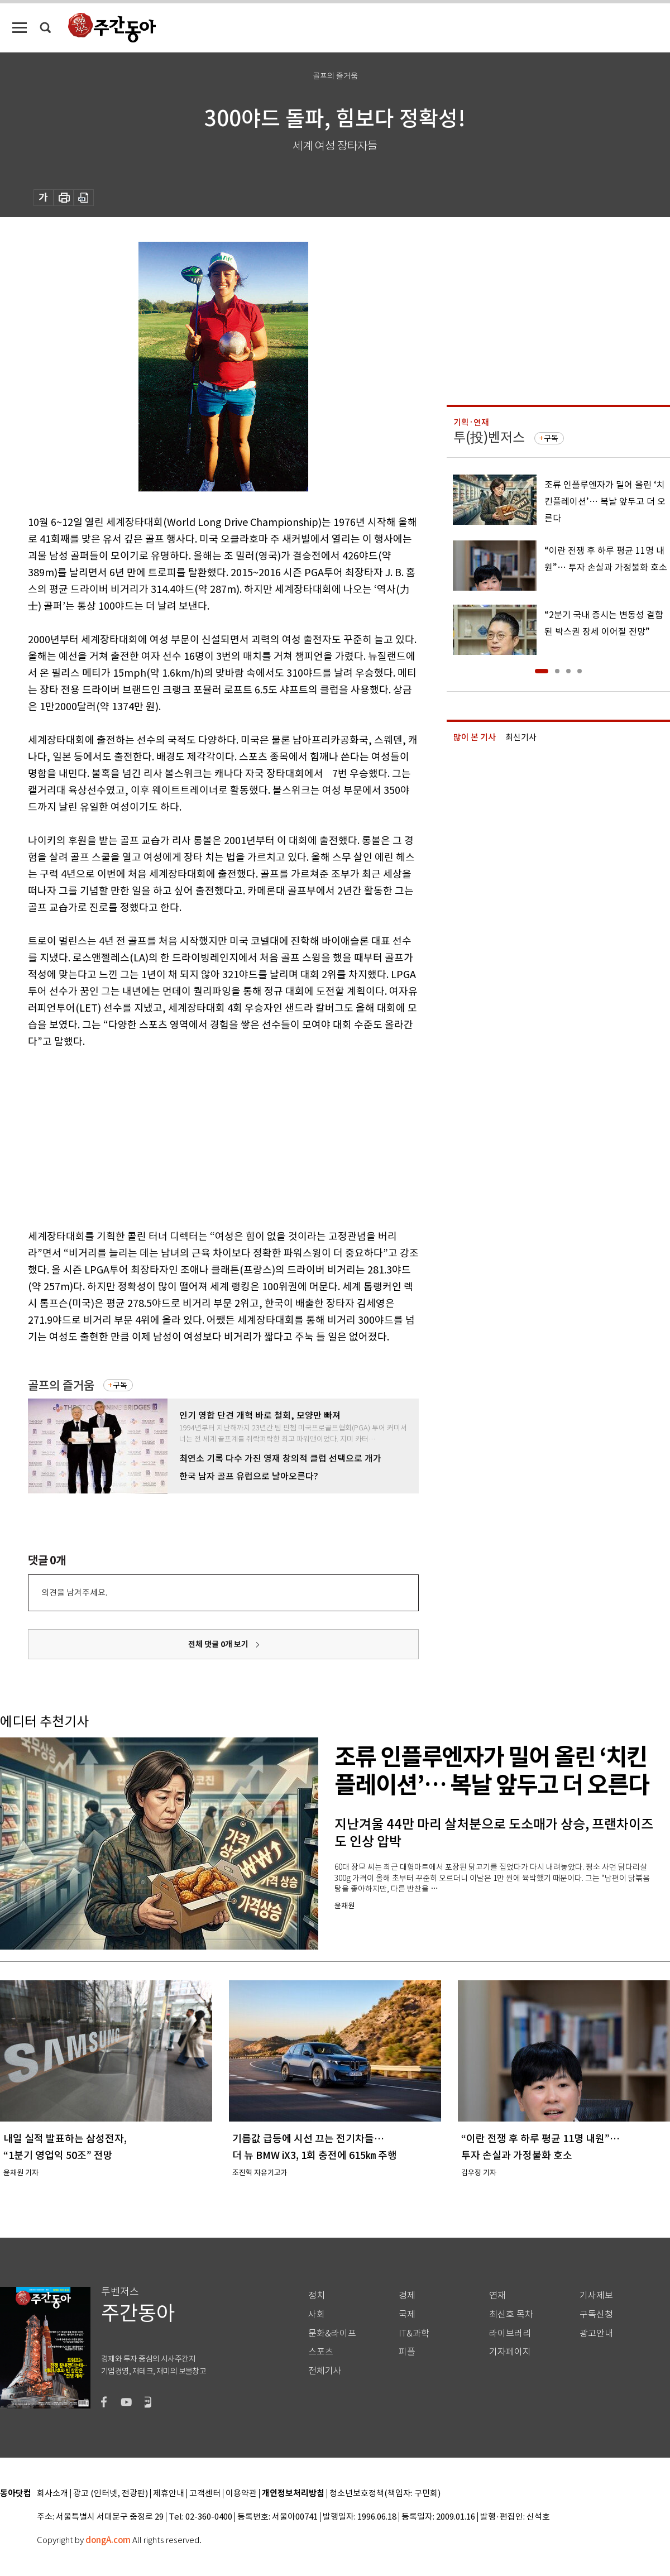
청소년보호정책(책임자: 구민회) (385, 2493)
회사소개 (52, 2493)
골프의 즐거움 (61, 1385)
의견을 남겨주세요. (74, 1592)
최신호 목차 (511, 2314)
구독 (120, 1385)
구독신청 (596, 2314)
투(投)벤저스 (489, 437)
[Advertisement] (195, 1136)
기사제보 (596, 2295)
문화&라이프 (332, 2333)
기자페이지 (510, 2352)
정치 (316, 2295)
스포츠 (320, 2352)
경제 (407, 2295)
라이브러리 (510, 2333)
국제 (407, 2314)
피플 (407, 2352)
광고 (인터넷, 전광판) (110, 2493)
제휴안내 (168, 2493)
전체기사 (325, 2371)
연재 (497, 2295)
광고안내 (596, 2333)
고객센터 (205, 2493)
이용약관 (241, 2493)
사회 (316, 2314)
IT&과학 (414, 2333)
